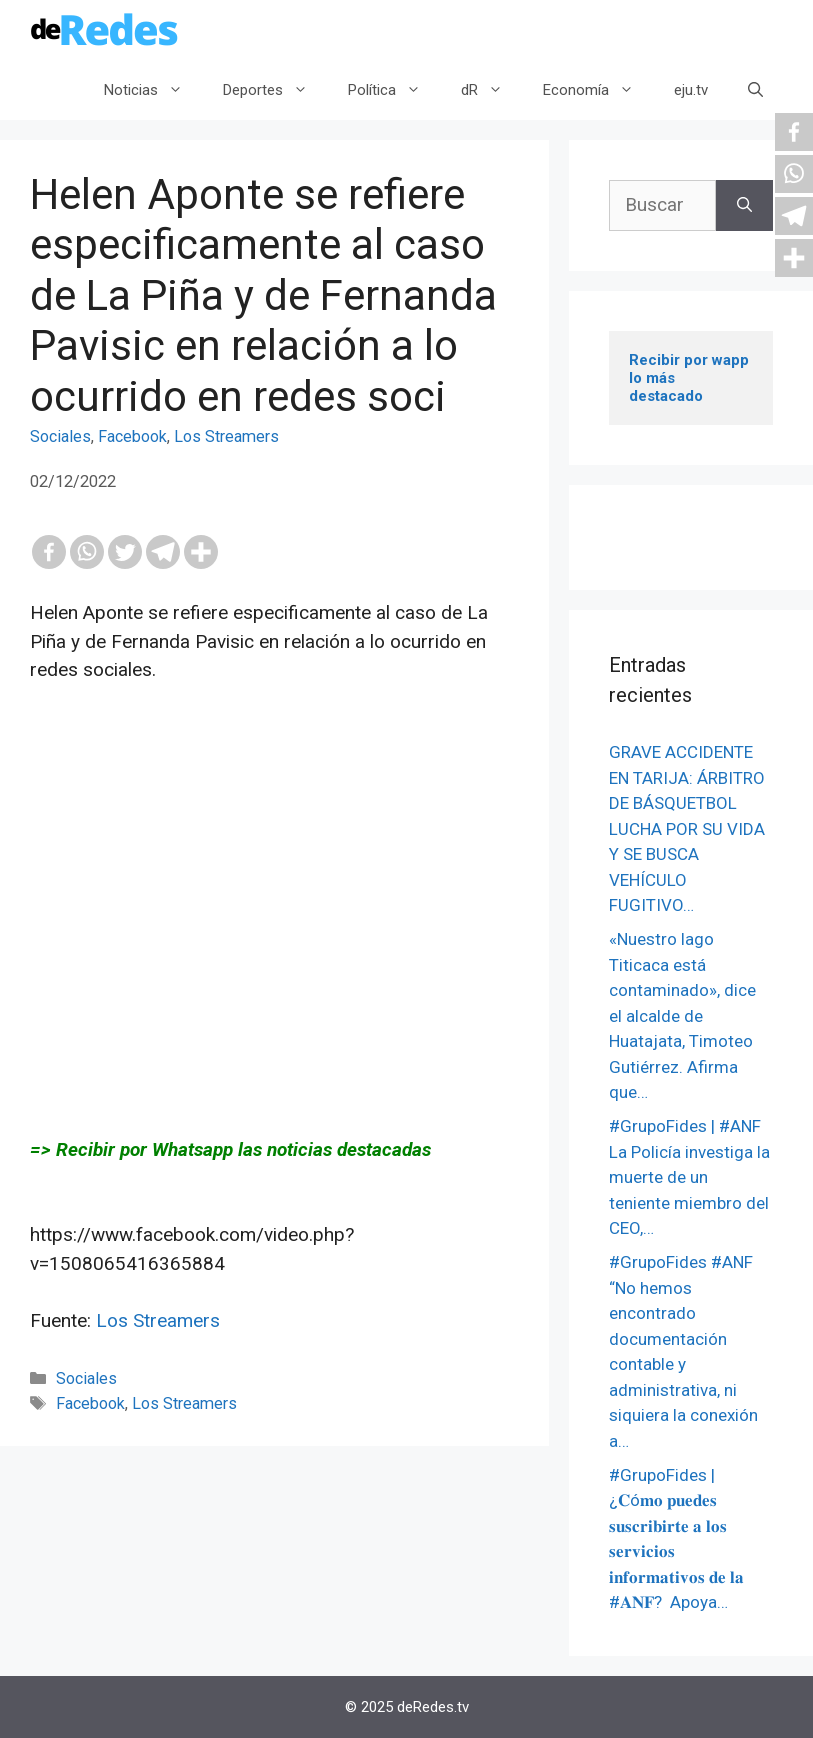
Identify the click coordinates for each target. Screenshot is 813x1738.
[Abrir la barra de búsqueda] (755, 90)
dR (492, 90)
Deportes (275, 90)
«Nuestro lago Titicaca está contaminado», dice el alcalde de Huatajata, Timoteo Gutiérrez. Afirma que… (682, 1015)
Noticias (153, 90)
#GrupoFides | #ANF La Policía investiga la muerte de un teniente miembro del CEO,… (689, 1177)
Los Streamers (226, 436)
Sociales (60, 436)
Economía (598, 90)
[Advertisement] (274, 910)
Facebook (132, 436)
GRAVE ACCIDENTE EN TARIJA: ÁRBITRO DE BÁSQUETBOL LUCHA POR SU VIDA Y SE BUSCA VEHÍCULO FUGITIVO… (687, 828)
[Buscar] (744, 205)
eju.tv (691, 90)
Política (394, 90)
